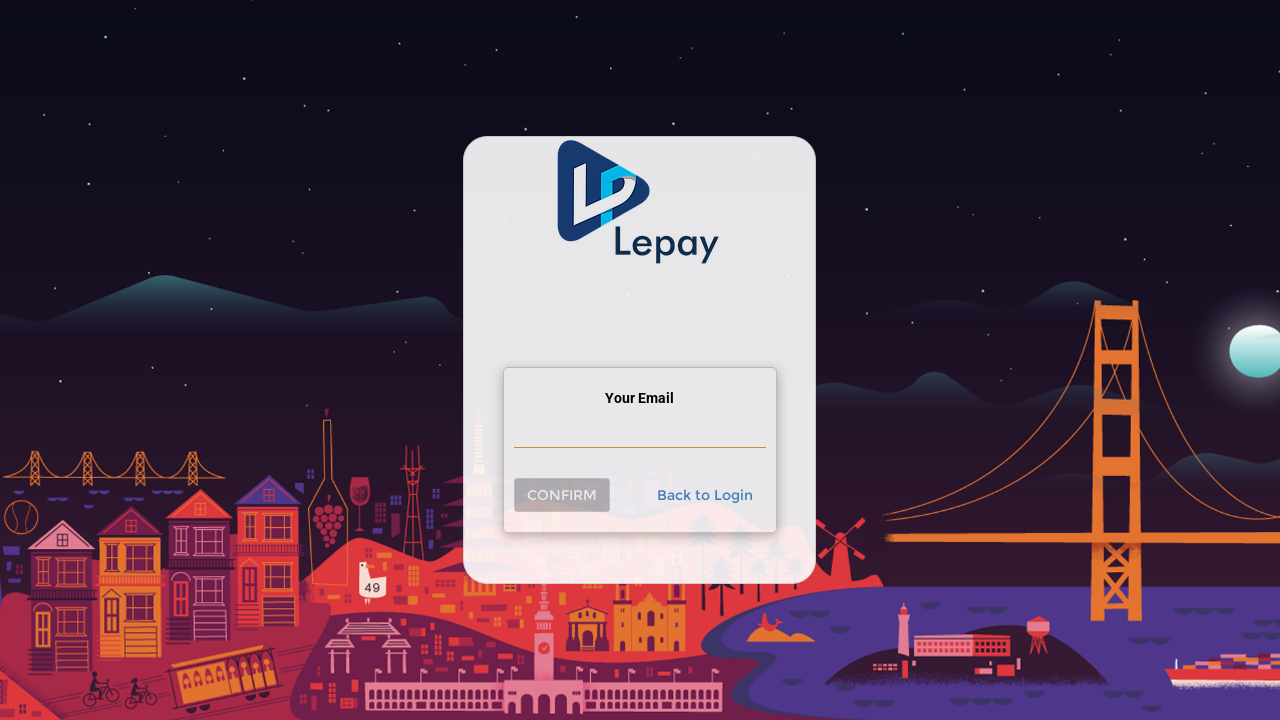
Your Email (639, 398)
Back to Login (705, 495)
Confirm (562, 495)
